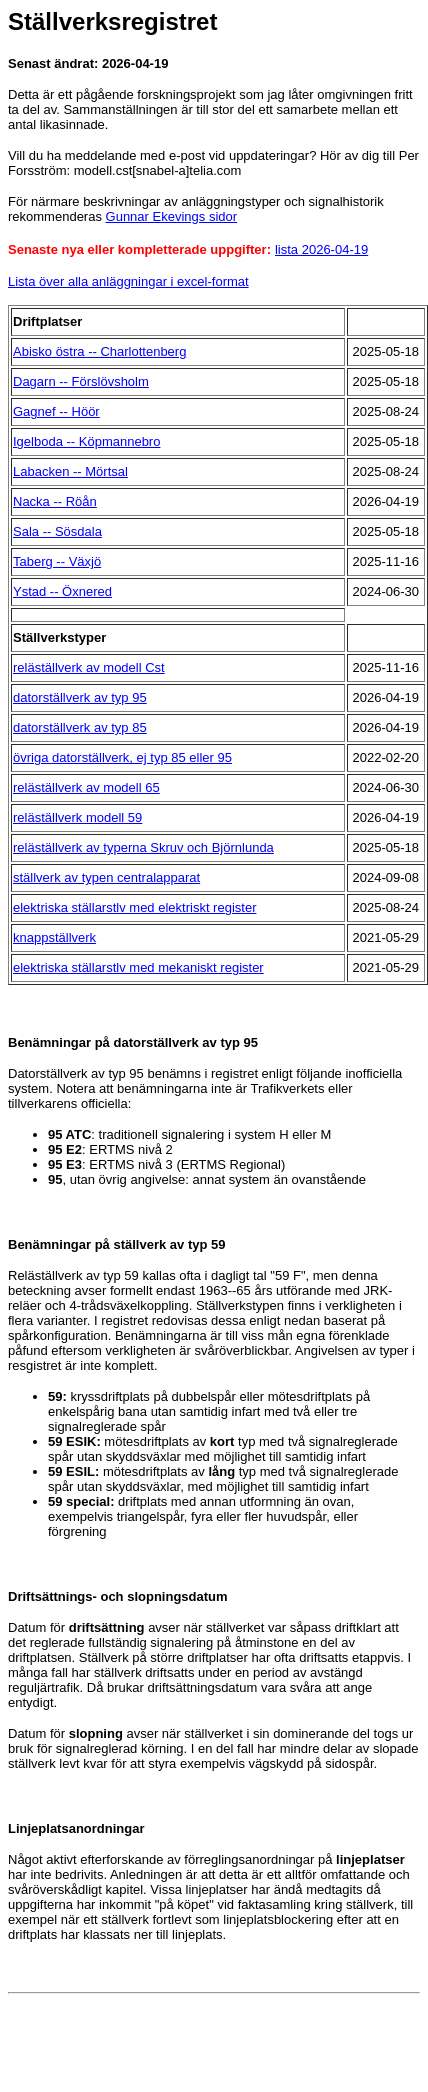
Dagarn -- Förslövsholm (81, 381)
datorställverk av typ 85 (80, 727)
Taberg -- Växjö (57, 561)
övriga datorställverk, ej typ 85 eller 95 (122, 757)
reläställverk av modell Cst (89, 667)
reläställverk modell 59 (77, 817)
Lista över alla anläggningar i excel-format (128, 281)
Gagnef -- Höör (56, 411)
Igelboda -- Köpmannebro (86, 441)
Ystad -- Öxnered (62, 591)
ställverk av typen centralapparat (106, 877)
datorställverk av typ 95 (80, 697)
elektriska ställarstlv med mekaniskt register (138, 967)
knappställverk (54, 937)
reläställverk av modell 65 (86, 787)
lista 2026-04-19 (321, 249)
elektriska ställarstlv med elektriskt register (134, 907)
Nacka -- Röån (55, 501)
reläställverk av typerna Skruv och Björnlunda (143, 847)
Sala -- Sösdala (57, 531)
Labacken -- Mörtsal (70, 471)
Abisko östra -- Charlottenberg (99, 351)
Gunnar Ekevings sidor (172, 216)
